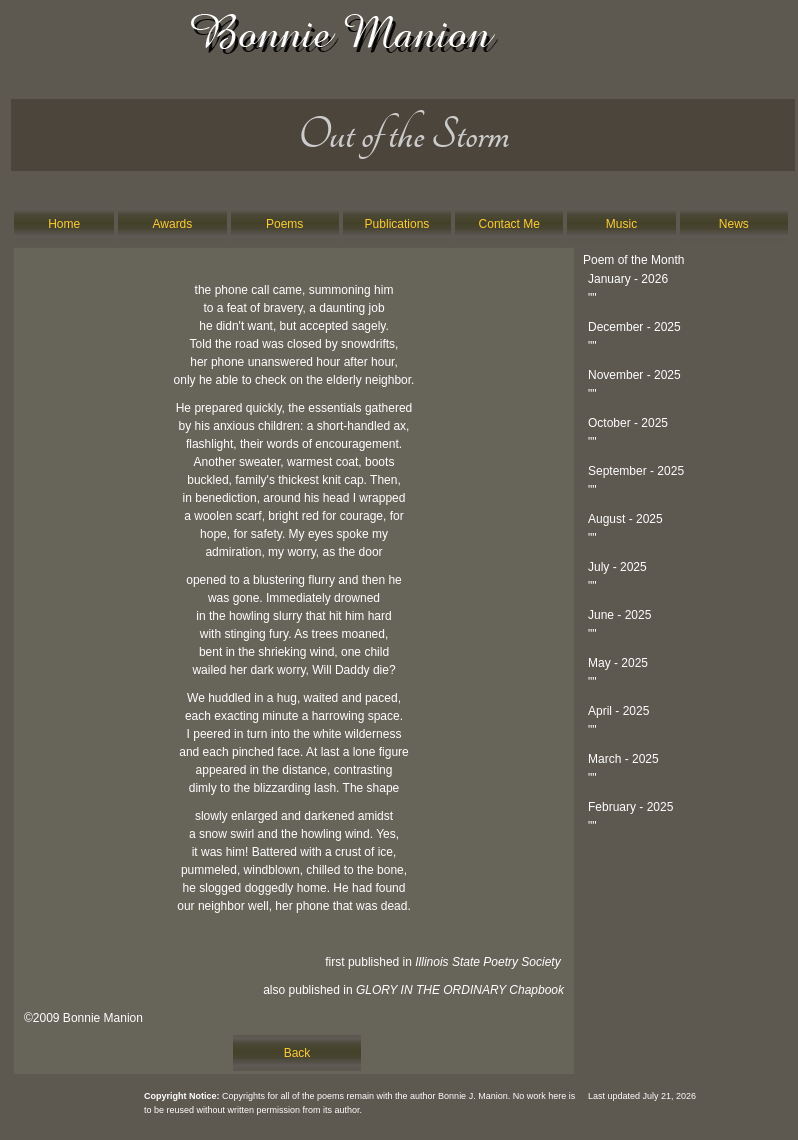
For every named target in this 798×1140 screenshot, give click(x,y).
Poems (284, 224)
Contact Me (509, 224)
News (734, 224)
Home (64, 224)
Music (621, 224)
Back (297, 1053)
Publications (397, 224)
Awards (173, 224)
